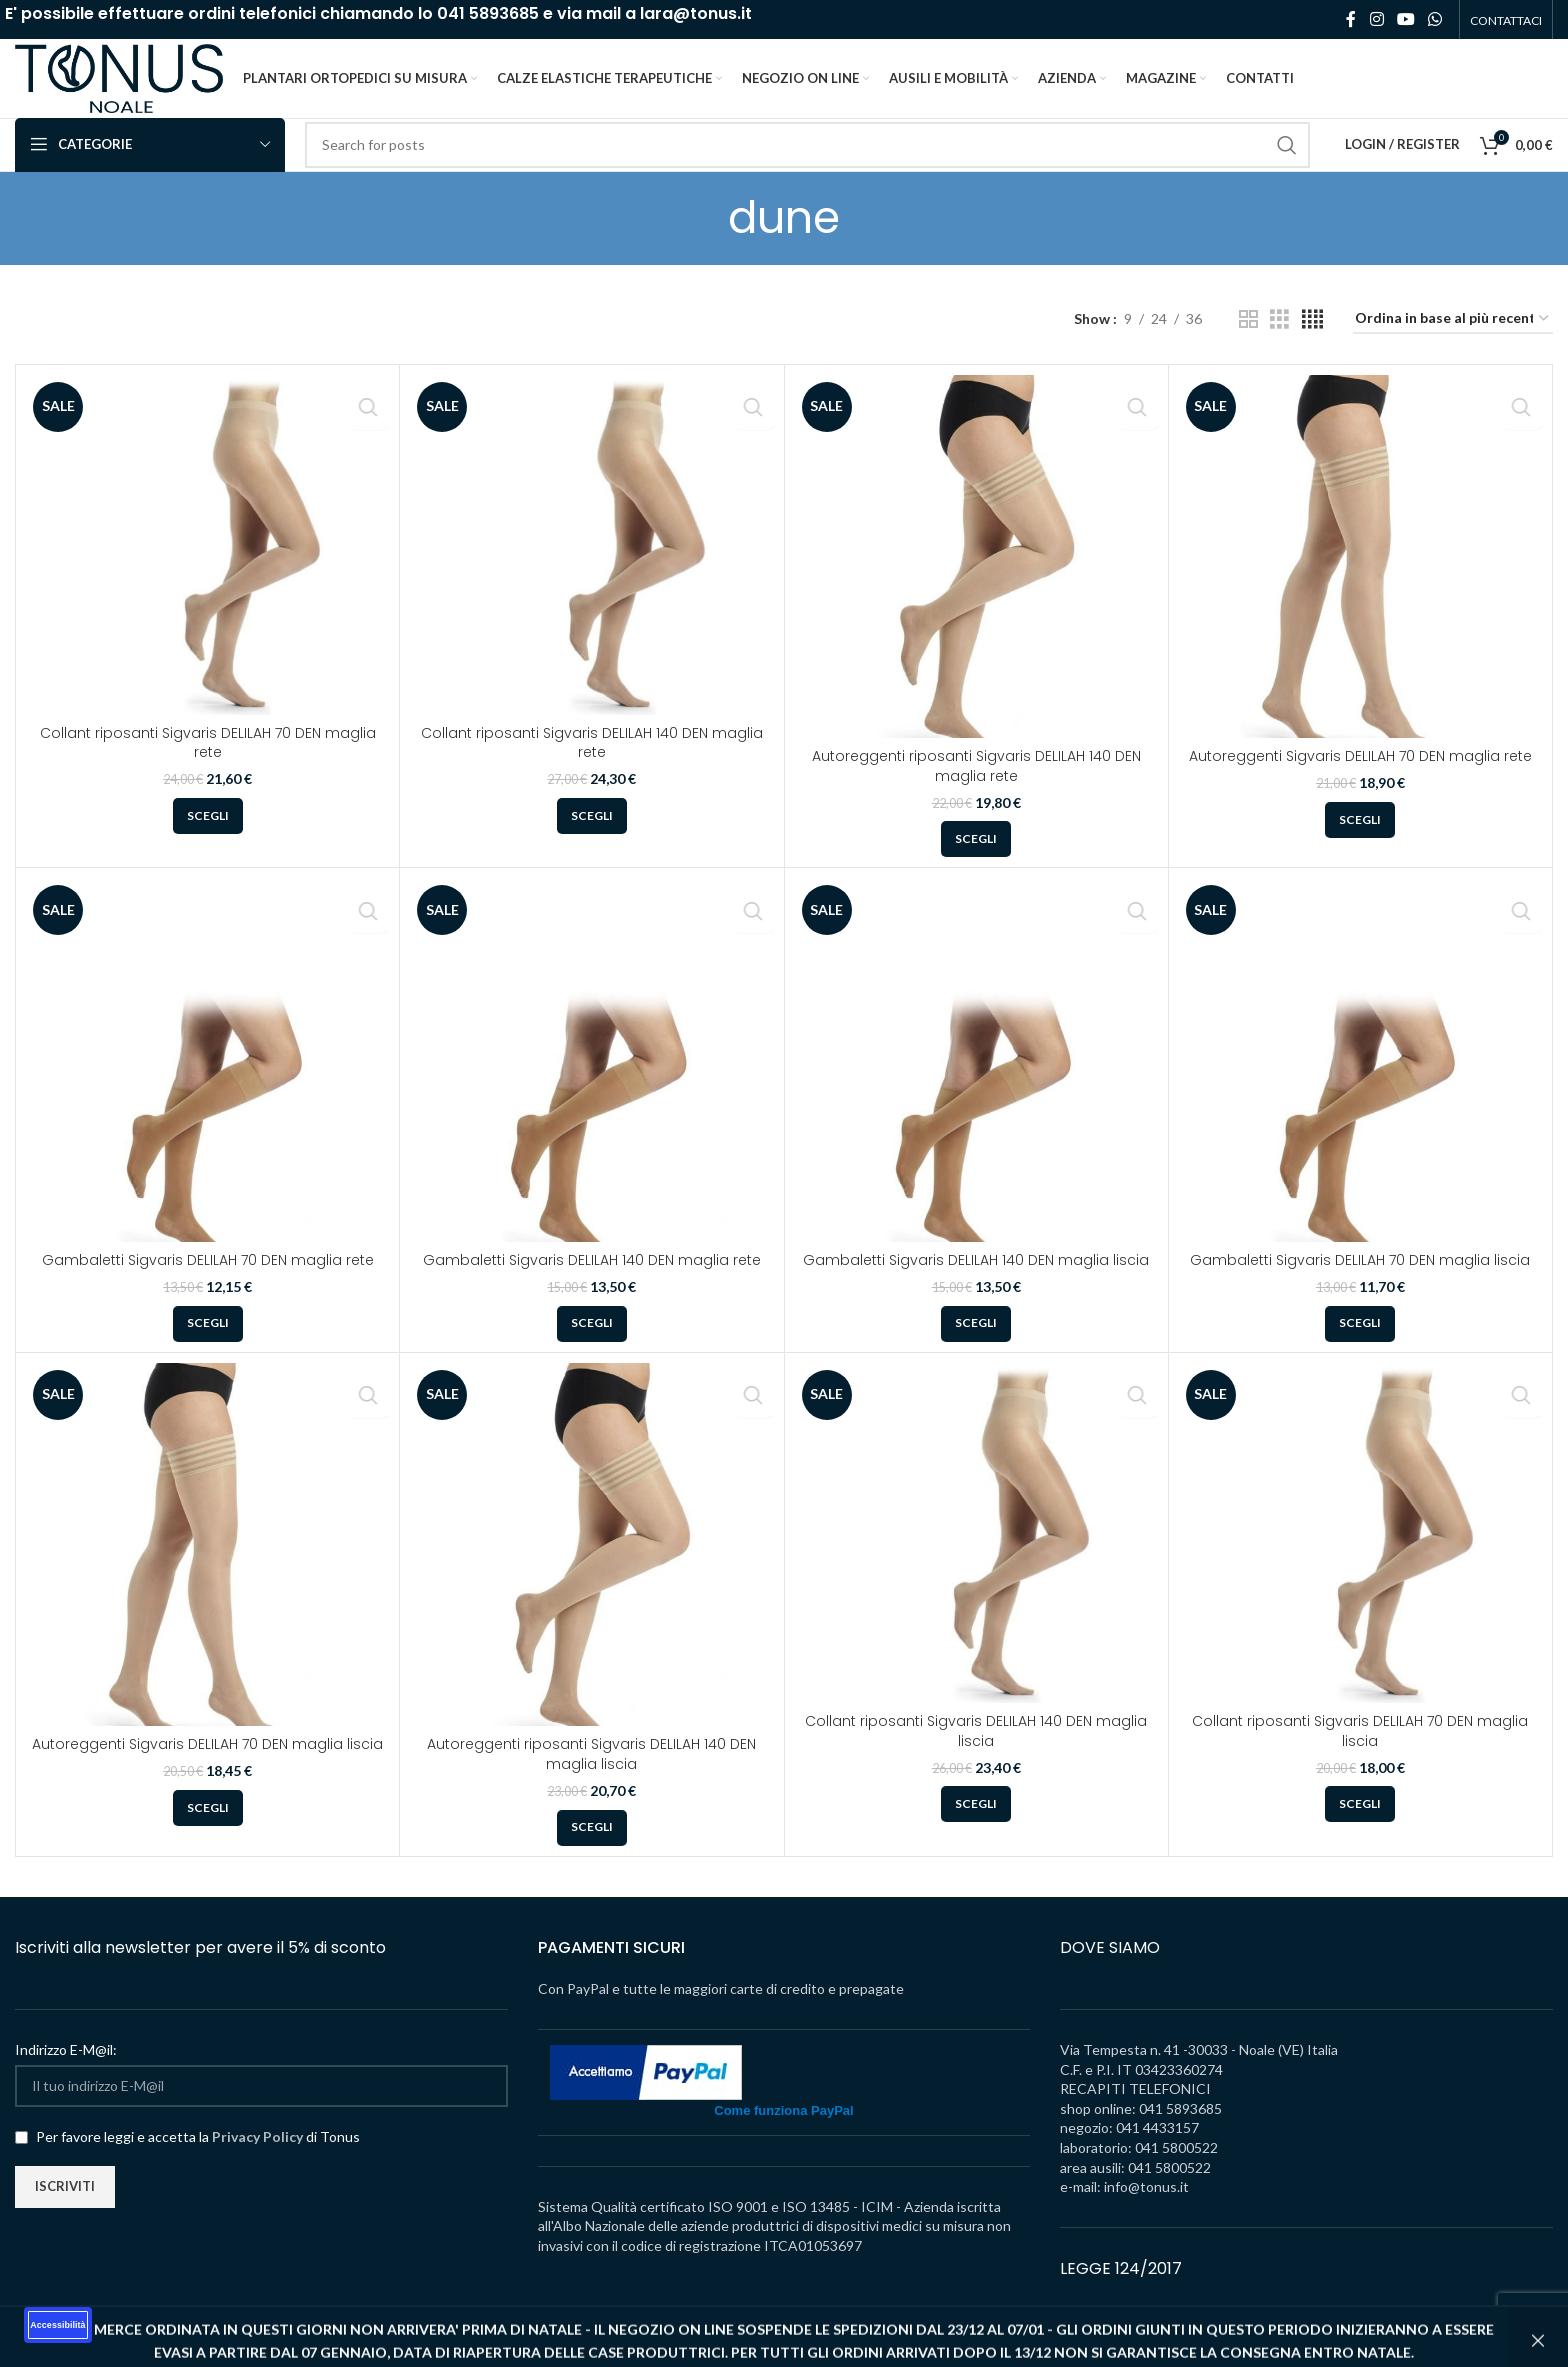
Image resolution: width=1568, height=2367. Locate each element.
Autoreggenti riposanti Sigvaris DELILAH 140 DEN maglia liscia (591, 1781)
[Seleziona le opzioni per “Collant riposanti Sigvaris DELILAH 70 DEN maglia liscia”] (1360, 1831)
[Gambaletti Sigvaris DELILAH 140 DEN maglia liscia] (976, 1086)
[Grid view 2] (1248, 346)
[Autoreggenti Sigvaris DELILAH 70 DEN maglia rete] (1360, 583)
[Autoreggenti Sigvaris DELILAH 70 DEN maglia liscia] (207, 1571)
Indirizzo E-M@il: (66, 2076)
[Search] (807, 172)
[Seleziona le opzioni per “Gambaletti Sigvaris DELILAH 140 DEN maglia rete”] (592, 1351)
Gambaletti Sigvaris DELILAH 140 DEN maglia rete (592, 1287)
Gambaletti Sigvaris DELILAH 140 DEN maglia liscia (976, 1287)
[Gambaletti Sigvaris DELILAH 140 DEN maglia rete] (591, 1086)
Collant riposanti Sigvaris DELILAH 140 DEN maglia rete (592, 770)
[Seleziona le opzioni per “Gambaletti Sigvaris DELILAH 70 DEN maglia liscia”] (1360, 1351)
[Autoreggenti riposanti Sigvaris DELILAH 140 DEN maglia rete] (976, 583)
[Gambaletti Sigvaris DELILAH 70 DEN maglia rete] (207, 1086)
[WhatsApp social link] (1435, 20)
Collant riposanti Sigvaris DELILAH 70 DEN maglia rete (208, 770)
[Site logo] (140, 90)
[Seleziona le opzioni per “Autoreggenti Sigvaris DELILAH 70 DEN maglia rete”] (1360, 847)
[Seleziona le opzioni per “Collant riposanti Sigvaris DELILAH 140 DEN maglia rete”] (592, 843)
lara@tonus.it (696, 14)
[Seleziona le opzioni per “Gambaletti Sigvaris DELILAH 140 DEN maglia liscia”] (976, 1351)
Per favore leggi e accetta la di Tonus (187, 2163)
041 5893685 (488, 14)
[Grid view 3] (1279, 346)
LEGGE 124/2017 (1121, 2295)
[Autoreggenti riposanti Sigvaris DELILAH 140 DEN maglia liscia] (591, 1571)
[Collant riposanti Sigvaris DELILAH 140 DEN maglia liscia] (976, 1560)
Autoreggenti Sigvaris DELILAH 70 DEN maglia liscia (207, 1771)
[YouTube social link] (1405, 20)
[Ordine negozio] (1453, 346)
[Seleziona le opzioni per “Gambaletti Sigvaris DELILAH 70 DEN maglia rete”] (208, 1351)
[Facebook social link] (1351, 20)
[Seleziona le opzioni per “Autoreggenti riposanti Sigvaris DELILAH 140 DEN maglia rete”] (976, 866)
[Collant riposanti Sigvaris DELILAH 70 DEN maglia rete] (207, 572)
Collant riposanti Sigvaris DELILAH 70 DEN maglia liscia (1360, 1758)
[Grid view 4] (1312, 346)
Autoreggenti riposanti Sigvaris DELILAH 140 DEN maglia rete (976, 793)
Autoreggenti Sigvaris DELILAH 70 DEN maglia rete (1360, 783)
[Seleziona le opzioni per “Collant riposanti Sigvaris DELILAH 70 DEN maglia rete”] (208, 843)
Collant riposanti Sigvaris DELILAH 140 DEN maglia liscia (976, 1758)
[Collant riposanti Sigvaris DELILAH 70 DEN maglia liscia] (1360, 1560)
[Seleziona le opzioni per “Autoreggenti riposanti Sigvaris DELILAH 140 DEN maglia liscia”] (592, 1855)
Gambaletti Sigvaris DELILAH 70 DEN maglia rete (208, 1287)
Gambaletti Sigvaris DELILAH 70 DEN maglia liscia (1360, 1287)
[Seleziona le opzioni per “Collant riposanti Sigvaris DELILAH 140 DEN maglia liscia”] (976, 1831)
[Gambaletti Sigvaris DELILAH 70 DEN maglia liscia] (1360, 1086)
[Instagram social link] (1376, 20)
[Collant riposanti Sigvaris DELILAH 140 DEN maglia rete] (591, 572)
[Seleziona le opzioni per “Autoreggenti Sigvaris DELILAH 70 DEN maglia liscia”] (208, 1835)
